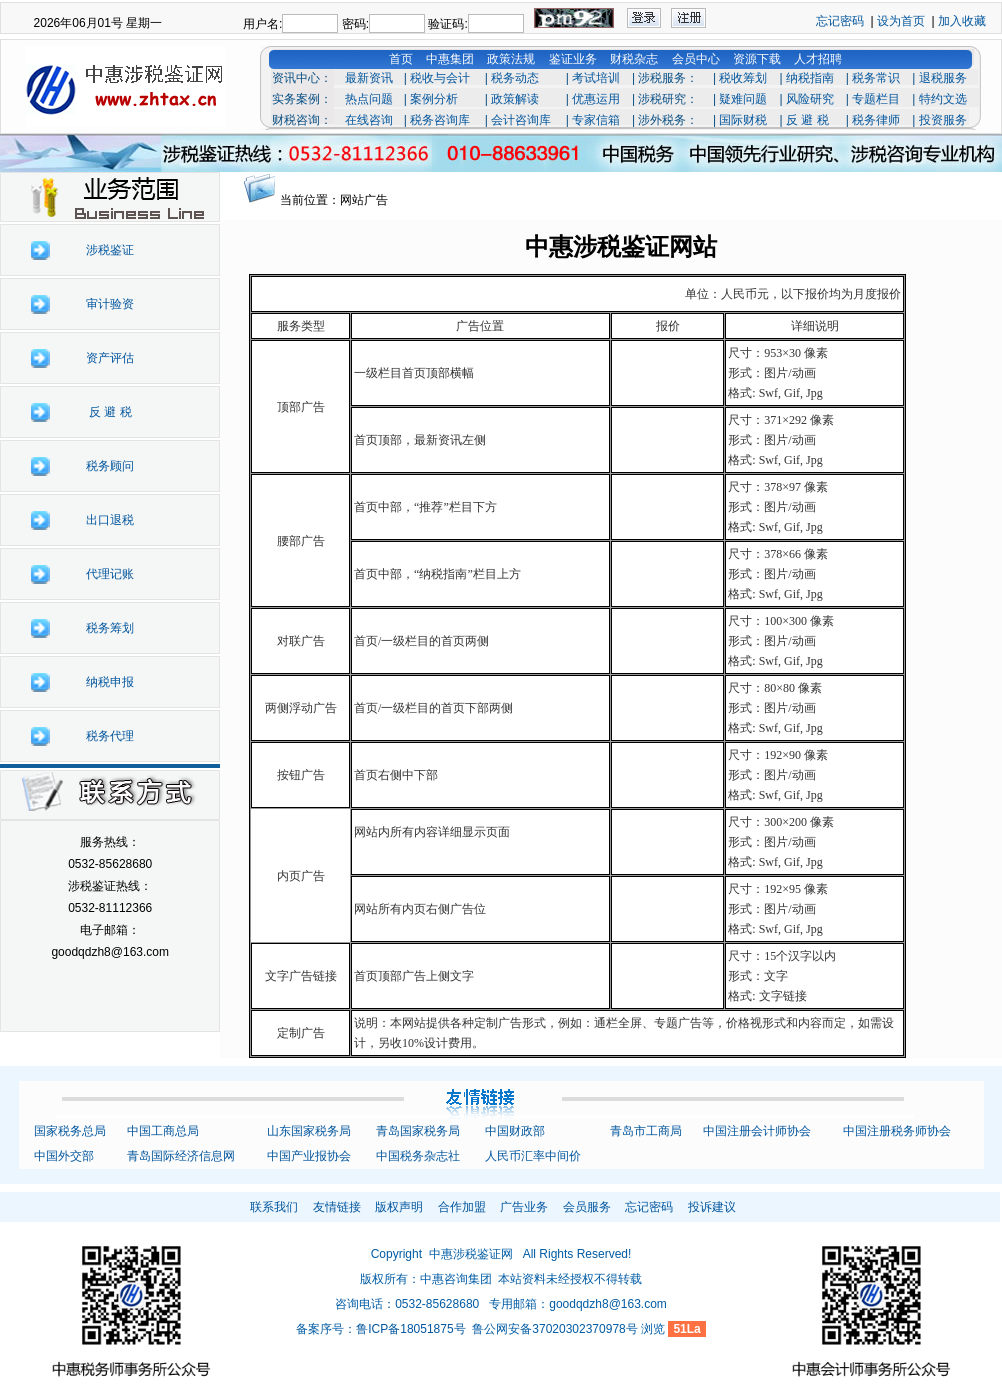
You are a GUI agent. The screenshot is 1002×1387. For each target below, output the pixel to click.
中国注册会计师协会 (757, 1131)
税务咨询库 (440, 120)
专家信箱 (596, 120)
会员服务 (587, 1207)
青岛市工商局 (646, 1131)
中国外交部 (64, 1156)
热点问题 (369, 99)
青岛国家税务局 (418, 1131)
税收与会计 (440, 78)
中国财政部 (515, 1131)
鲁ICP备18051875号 (410, 1329)
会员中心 (696, 59)
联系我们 (274, 1207)
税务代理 (110, 736)
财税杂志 (634, 59)
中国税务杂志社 (418, 1156)
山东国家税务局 (309, 1131)
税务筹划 (110, 628)
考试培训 (596, 78)
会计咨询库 (521, 120)
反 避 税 (807, 120)
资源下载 (757, 59)
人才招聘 (818, 59)
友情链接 (337, 1207)
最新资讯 (369, 78)
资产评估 (110, 358)
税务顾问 (110, 466)
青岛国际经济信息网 (181, 1156)
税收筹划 (743, 78)
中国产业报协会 (309, 1156)
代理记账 (110, 574)
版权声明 (399, 1207)
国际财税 (743, 120)
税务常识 (876, 78)
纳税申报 (110, 682)
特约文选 (943, 99)
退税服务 (943, 78)
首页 (401, 59)
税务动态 (515, 78)
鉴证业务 (573, 59)
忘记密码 (840, 21)
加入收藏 (962, 21)
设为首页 (901, 21)
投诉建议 (712, 1207)
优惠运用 (596, 99)
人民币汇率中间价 (533, 1156)
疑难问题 (743, 99)
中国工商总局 (163, 1131)
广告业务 (524, 1207)
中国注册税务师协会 (897, 1131)
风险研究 (810, 99)
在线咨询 (369, 120)
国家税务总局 (70, 1131)
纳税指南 (810, 78)
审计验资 (110, 304)
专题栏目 (876, 99)
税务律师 (876, 120)
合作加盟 (462, 1207)
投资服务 (943, 120)
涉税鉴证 (110, 250)
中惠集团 (450, 59)
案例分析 (434, 99)
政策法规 (511, 59)
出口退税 (110, 520)
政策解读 (515, 99)
